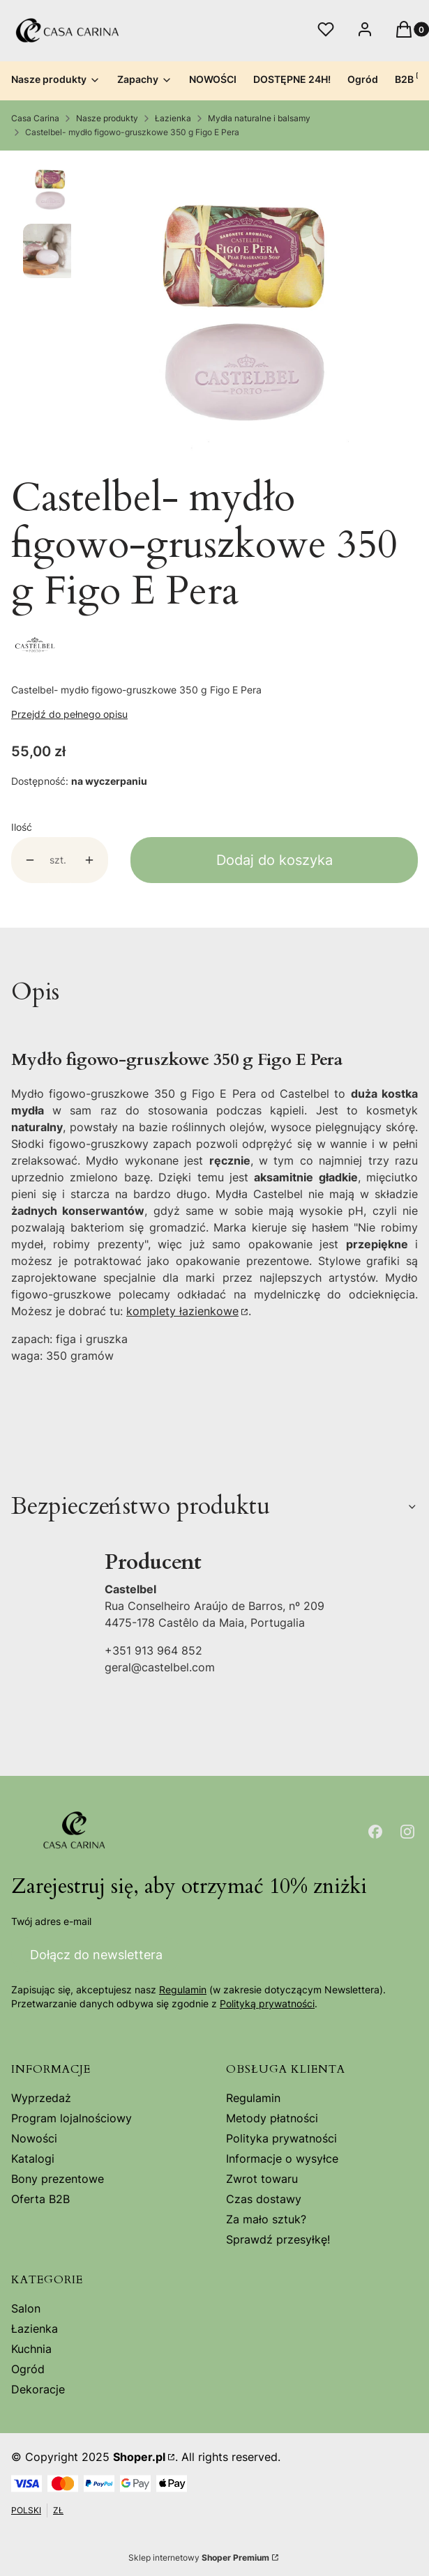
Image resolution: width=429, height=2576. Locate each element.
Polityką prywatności (267, 2004)
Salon (25, 2308)
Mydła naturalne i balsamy (259, 118)
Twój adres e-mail (51, 1921)
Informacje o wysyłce (282, 2158)
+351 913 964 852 (153, 1650)
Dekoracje (38, 2389)
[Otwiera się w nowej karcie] (375, 1831)
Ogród (28, 2369)
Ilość (21, 827)
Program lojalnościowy (71, 2118)
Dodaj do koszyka (274, 860)
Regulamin (182, 1990)
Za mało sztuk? (266, 2219)
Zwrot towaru (262, 2179)
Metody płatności (272, 2118)
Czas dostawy (263, 2199)
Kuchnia (31, 2349)
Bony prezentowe (57, 2179)
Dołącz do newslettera (96, 1954)
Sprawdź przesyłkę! (278, 2239)
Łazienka (173, 118)
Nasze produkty (107, 118)
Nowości (34, 2138)
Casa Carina (35, 118)
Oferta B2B (40, 2199)
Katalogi (32, 2158)
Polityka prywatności (281, 2138)
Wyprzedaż (41, 2098)
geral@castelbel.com (160, 1667)
